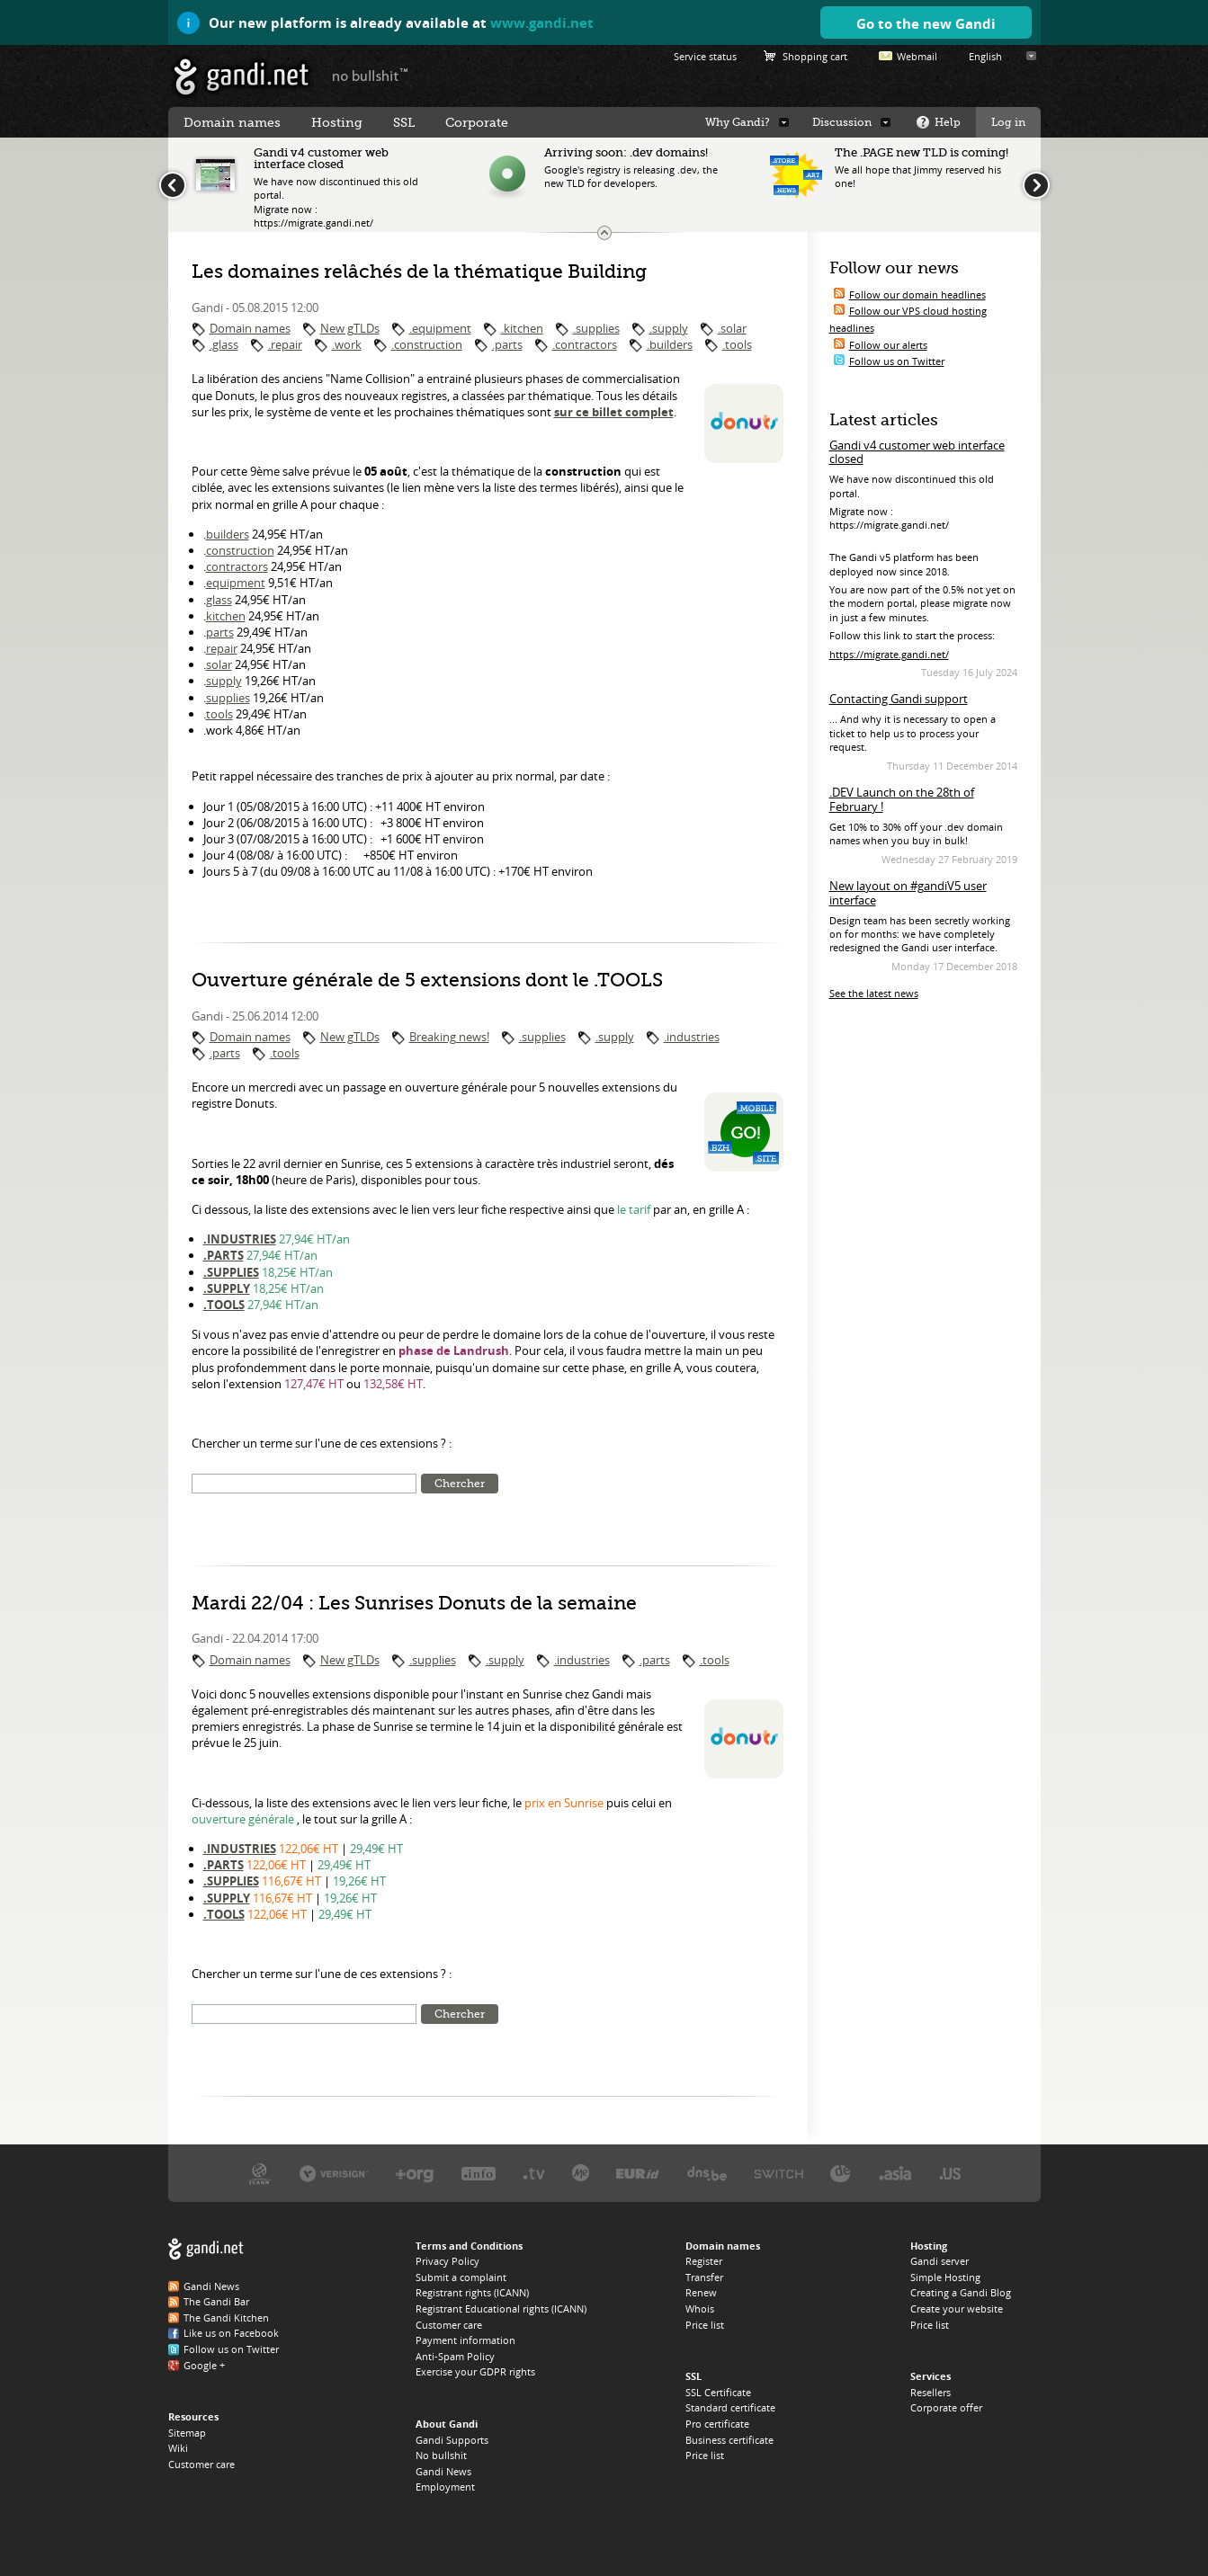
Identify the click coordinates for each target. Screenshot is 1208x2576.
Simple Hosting (945, 2277)
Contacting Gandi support (898, 699)
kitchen (226, 616)
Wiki (178, 2448)
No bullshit (441, 2455)
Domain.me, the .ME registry (580, 2173)
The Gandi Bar (216, 2301)
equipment (235, 583)
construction (240, 550)
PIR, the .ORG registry (414, 2173)
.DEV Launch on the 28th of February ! (901, 799)
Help (948, 122)
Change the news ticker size (604, 233)
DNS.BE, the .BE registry (707, 2173)
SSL (404, 122)
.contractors (584, 344)
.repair (285, 344)
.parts (507, 344)
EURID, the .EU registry (637, 2173)
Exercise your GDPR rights (475, 2371)
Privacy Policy (447, 2261)
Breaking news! (449, 1037)
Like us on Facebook (231, 2333)
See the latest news (873, 993)
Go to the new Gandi (926, 23)
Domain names (250, 328)
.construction (426, 344)
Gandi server (939, 2261)
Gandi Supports (452, 2440)
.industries (692, 1037)
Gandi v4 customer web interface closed (917, 452)
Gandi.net (206, 2249)
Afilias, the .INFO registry (478, 2173)
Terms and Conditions (469, 2245)
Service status (705, 56)
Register (703, 2261)
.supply (668, 328)
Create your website (956, 2308)
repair (221, 648)
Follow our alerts (888, 345)
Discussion (842, 122)
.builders (670, 344)
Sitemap (187, 2432)
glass (219, 600)
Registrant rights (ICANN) (472, 2292)
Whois (699, 2308)
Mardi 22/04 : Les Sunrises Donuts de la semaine (414, 1603)
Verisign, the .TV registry (534, 2173)
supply (224, 681)
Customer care (201, 2464)
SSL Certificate (718, 2392)
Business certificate (729, 2440)
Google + (204, 2365)
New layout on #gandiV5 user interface (908, 893)
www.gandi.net (542, 22)
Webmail (917, 56)
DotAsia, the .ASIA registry (895, 2173)
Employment (445, 2486)
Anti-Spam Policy (455, 2356)
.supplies (596, 328)
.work (347, 344)
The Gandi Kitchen (226, 2317)
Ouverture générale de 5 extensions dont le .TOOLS (427, 980)
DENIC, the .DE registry (840, 2173)
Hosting (336, 122)
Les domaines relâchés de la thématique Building (419, 271)
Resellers (930, 2392)
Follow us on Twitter (896, 361)
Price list (704, 2324)
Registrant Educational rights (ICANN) (501, 2308)
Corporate (476, 122)
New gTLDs (350, 328)
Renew (701, 2292)
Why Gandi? (737, 122)
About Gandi (447, 2423)
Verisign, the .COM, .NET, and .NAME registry (334, 2173)
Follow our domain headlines (917, 294)
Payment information (465, 2340)
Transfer (704, 2277)
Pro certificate (717, 2423)
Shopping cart (815, 56)
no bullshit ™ (370, 74)
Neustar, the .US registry (950, 2173)
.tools (737, 344)
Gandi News (211, 2286)
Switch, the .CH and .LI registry (779, 2173)
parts (220, 632)
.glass (224, 344)
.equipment (440, 328)
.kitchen (522, 328)
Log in (1008, 122)
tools (219, 714)
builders (227, 534)
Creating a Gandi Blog (960, 2292)
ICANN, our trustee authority (259, 2173)
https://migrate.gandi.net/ (889, 654)
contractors (237, 566)
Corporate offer (946, 2407)
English (985, 56)
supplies (228, 698)
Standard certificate (730, 2407)
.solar (732, 328)
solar (219, 664)
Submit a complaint (461, 2277)
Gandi (241, 77)
